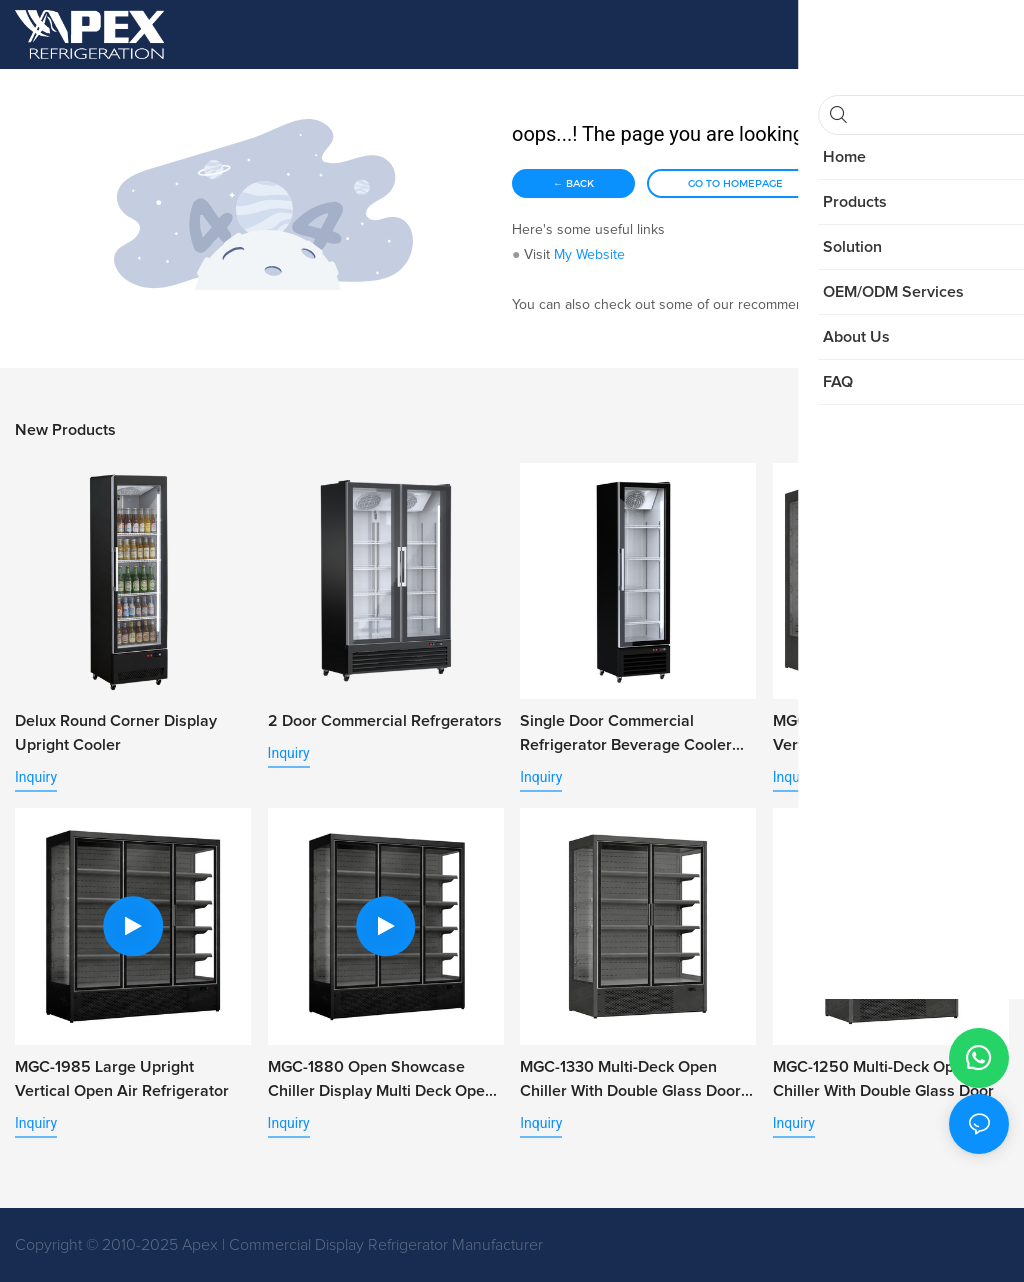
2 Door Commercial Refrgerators (385, 721)
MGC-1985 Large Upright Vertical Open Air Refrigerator (122, 1079)
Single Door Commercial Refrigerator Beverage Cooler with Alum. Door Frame (626, 735)
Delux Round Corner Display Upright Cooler (116, 733)
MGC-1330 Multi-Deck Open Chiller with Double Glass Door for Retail (630, 1081)
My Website (589, 255)
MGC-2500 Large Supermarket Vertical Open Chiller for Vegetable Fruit (884, 735)
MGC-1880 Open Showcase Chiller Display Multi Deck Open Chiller (381, 1081)
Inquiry (36, 777)
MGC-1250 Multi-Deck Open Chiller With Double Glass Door (883, 1079)
